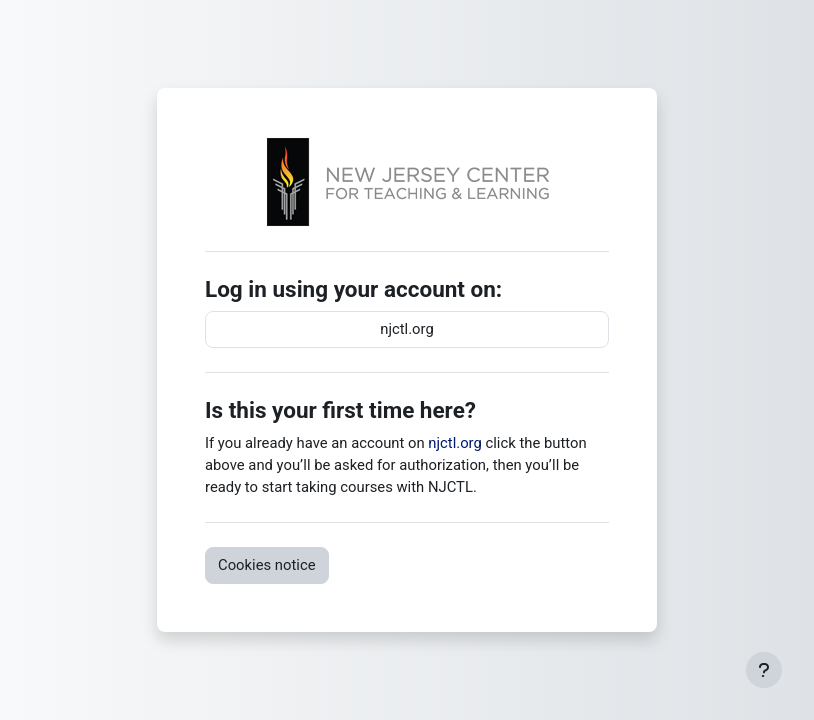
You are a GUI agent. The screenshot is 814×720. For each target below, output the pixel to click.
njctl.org (406, 329)
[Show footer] (764, 670)
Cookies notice (267, 565)
